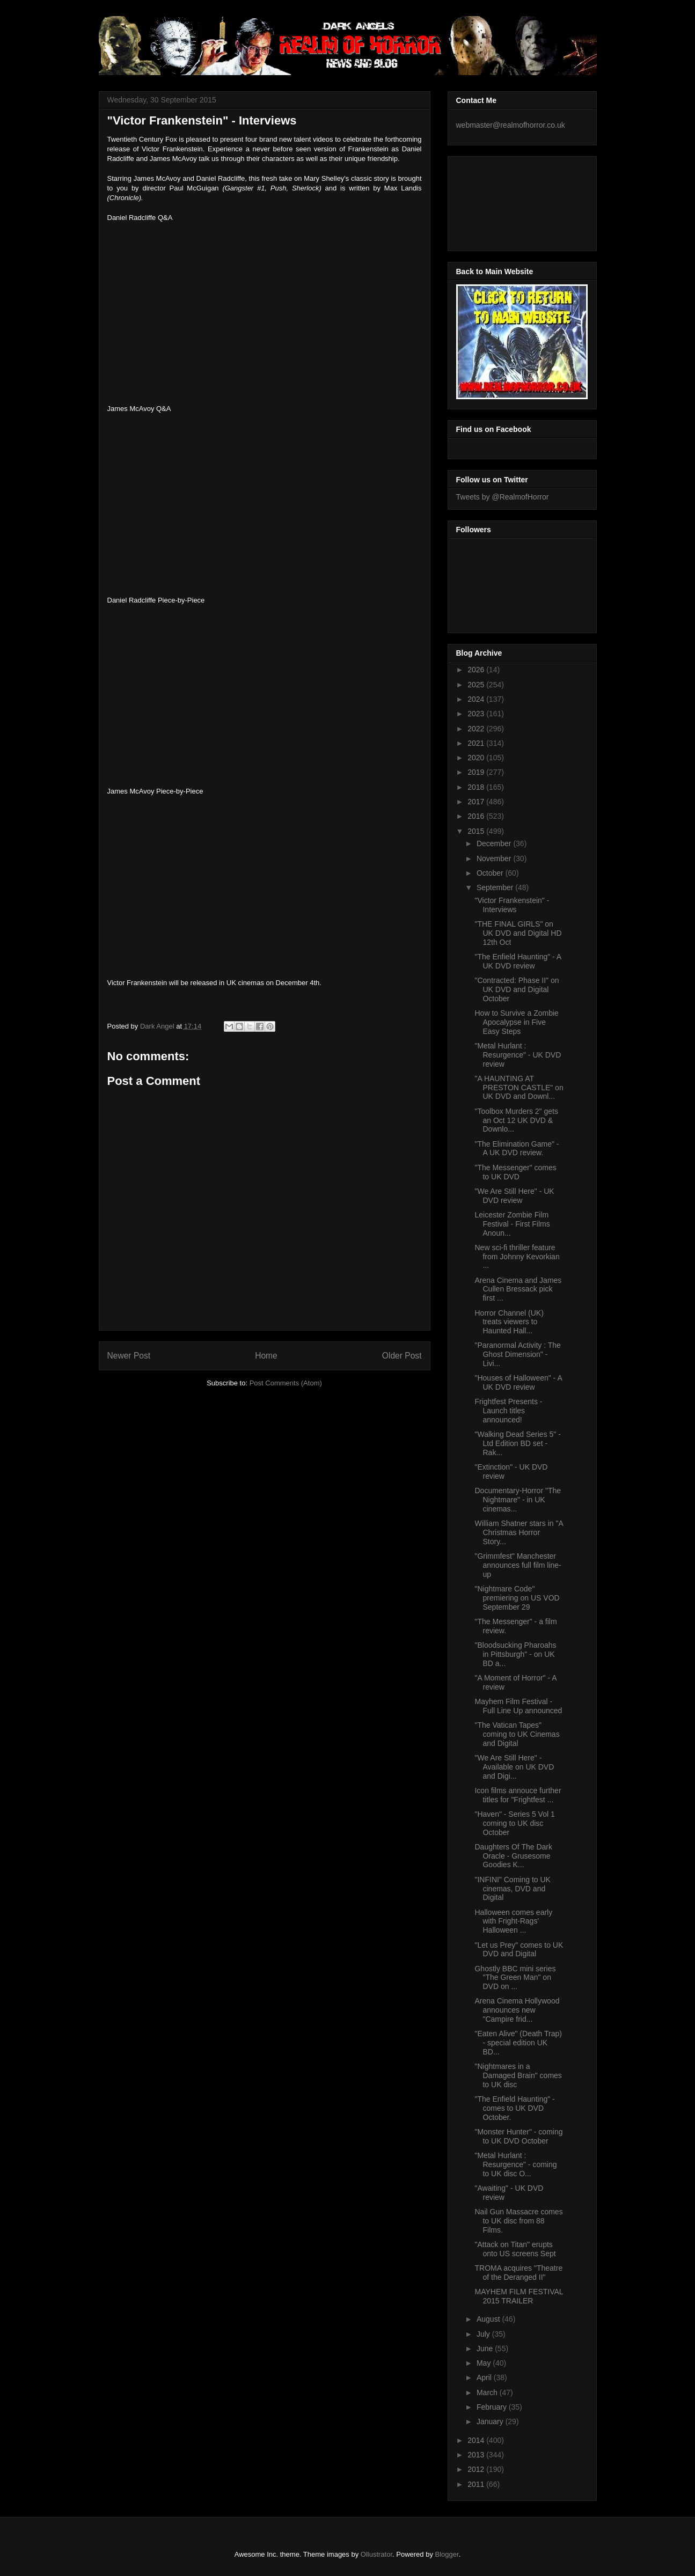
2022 (476, 728)
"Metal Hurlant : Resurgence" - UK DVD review (517, 1054)
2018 (476, 787)
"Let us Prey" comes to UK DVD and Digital (518, 1949)
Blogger (447, 2554)
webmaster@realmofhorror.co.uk (510, 125)
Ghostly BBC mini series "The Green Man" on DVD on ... (514, 1977)
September (496, 887)
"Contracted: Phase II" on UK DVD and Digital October (516, 989)
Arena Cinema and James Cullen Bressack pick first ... (517, 1289)
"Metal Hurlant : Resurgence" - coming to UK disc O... (515, 2164)
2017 (476, 801)
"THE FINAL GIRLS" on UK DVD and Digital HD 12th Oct (517, 933)
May (485, 2363)
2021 (476, 743)
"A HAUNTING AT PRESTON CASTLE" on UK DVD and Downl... (518, 1087)
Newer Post (129, 1355)
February (493, 2407)
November (495, 858)
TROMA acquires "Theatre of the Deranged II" (518, 2272)
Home (266, 1355)
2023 (476, 713)
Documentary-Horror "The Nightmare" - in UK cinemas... (517, 1499)
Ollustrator (376, 2554)
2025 (476, 684)
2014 (476, 2440)
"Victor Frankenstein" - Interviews (511, 905)
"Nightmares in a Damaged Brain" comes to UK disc (517, 2075)
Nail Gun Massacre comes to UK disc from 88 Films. (518, 2220)
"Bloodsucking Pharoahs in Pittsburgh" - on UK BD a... (515, 1654)
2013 (476, 2454)
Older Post (402, 1355)
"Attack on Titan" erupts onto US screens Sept (514, 2249)
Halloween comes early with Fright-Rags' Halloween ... (513, 1921)
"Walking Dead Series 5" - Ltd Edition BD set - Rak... (517, 1443)
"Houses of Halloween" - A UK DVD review (517, 1382)
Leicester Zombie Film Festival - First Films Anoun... (512, 1223)
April (485, 2377)
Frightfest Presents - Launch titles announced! (508, 1410)
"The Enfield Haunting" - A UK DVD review (517, 961)
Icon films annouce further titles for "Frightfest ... (517, 1795)
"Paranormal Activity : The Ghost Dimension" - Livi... (517, 1354)
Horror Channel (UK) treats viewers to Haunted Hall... (508, 1322)
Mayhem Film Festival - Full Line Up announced (518, 1706)
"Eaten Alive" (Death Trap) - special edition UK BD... (517, 2042)
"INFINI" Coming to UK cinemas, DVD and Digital (512, 1888)
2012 (476, 2469)
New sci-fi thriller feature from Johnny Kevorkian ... (516, 1256)
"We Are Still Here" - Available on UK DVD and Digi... (514, 1766)
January (491, 2421)
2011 (476, 2484)
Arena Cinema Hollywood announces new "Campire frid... (516, 2010)
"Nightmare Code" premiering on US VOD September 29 (516, 1597)
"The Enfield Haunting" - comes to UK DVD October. (514, 2108)
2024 (476, 699)
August (489, 2319)
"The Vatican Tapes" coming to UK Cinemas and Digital (516, 1734)
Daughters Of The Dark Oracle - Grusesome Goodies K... (513, 1856)
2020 (476, 757)
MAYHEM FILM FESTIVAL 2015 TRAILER (518, 2296)
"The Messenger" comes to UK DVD (515, 1172)
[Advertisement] (504, 200)
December (495, 843)
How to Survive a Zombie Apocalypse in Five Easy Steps (516, 1022)
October (491, 873)
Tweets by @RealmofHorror (502, 497)
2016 (476, 816)
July (484, 2334)
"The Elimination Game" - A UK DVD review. (516, 1148)
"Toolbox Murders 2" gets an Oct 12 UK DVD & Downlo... (516, 1120)
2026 (476, 669)
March (488, 2392)
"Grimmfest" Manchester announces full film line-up (517, 1565)
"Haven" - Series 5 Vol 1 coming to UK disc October (514, 1823)
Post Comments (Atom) (286, 1383)
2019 (476, 772)
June (486, 2348)
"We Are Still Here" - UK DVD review (514, 1196)
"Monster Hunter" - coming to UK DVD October (518, 2136)
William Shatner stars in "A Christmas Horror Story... (518, 1532)
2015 (476, 831)
